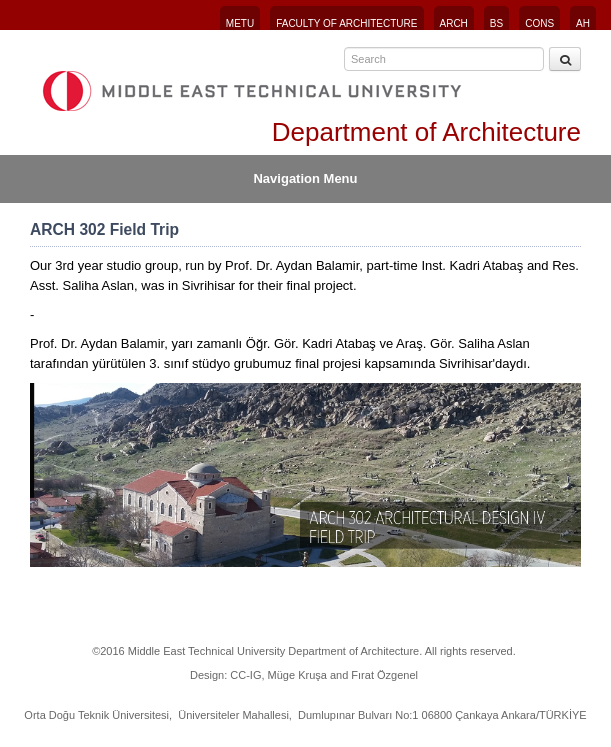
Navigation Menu (305, 178)
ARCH (454, 23)
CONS (539, 23)
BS (496, 23)
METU (240, 23)
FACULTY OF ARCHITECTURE (346, 23)
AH (583, 23)
